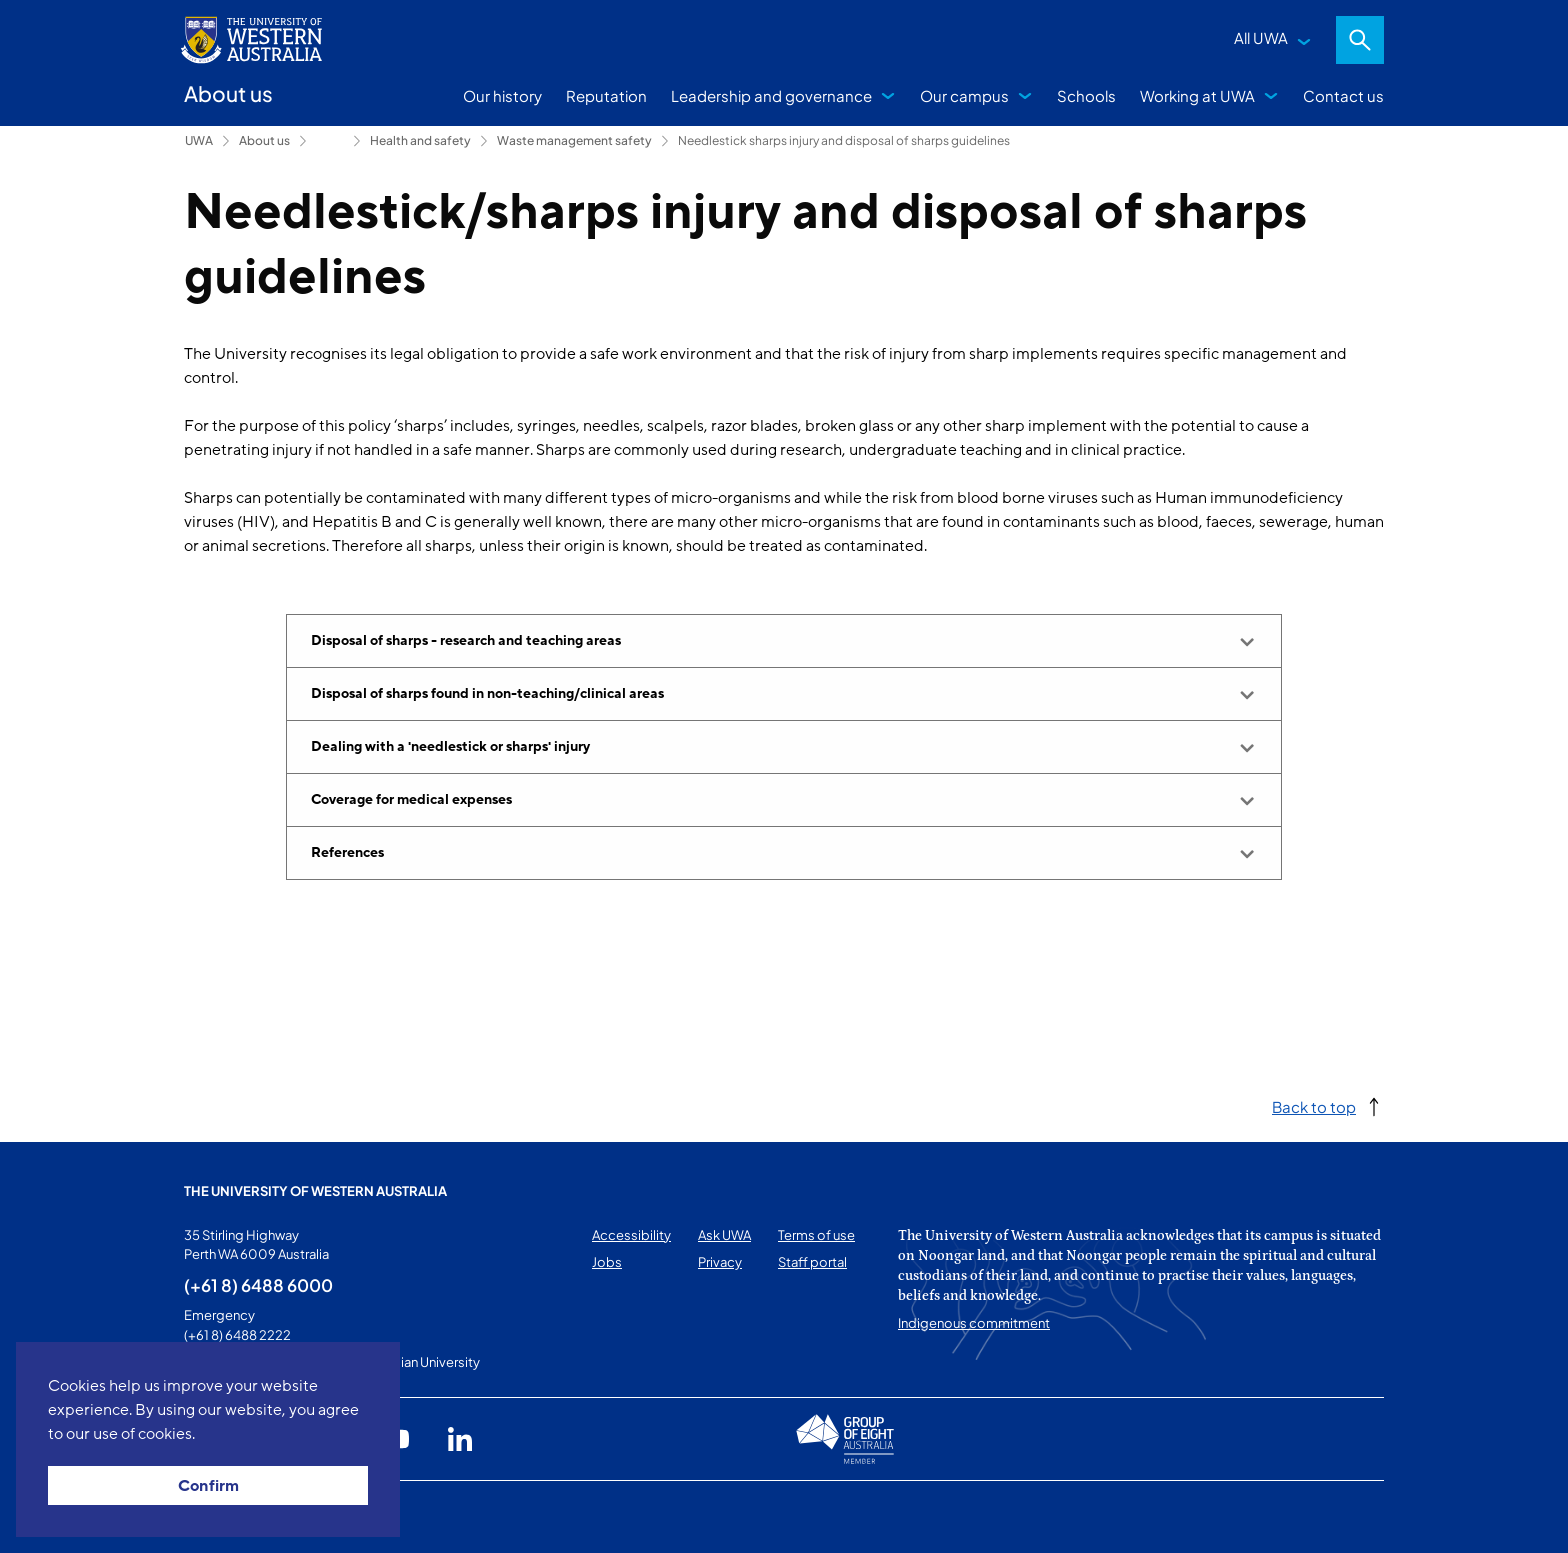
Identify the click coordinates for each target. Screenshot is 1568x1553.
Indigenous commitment (974, 1323)
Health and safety (420, 140)
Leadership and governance (771, 95)
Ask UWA (724, 1235)
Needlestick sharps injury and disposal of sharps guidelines (844, 140)
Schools (1086, 95)
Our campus (964, 95)
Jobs (607, 1262)
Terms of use (816, 1235)
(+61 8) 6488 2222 (237, 1335)
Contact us (1343, 95)
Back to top (1314, 1106)
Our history (502, 95)
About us (264, 140)
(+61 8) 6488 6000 (258, 1285)
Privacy (720, 1262)
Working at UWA (1197, 95)
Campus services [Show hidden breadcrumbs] (330, 141)
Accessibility (631, 1235)
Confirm (208, 1486)
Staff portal (812, 1262)
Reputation (606, 95)
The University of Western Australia (315, 1191)
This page (212, 1517)
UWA (199, 140)
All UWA (1261, 37)
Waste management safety (574, 140)
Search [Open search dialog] (1360, 40)
